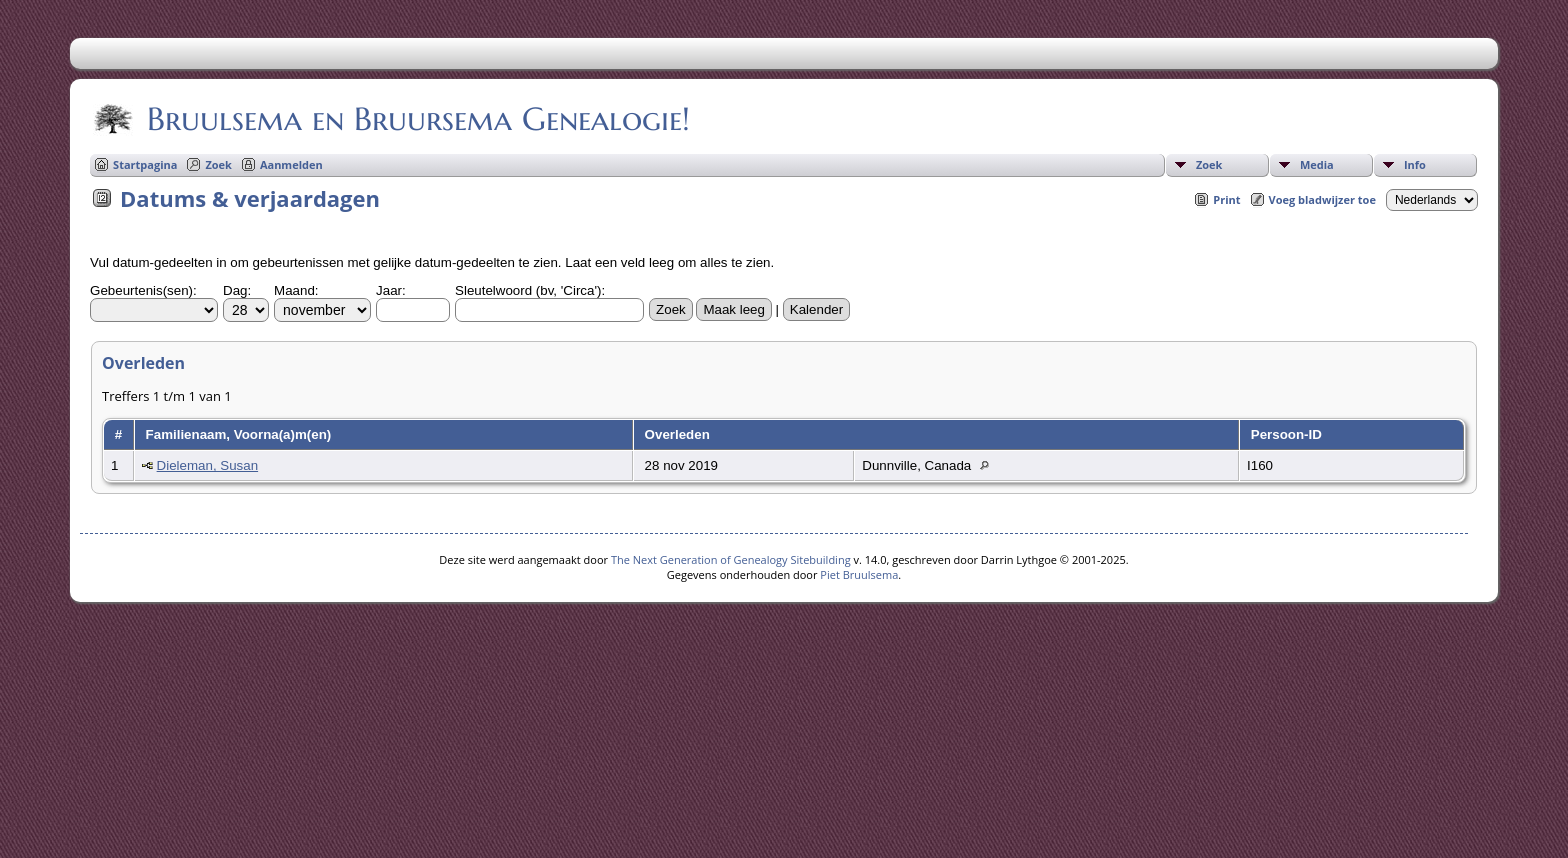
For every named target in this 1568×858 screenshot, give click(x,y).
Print (1226, 199)
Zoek (1209, 164)
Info (1415, 164)
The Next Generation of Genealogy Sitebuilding (731, 559)
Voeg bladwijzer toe (1322, 199)
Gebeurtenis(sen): (143, 290)
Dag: (237, 290)
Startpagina (145, 164)
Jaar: (391, 290)
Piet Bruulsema (859, 574)
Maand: (296, 290)
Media (1317, 164)
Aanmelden (291, 164)
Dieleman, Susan (208, 465)
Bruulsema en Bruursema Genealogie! (417, 119)
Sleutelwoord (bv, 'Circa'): (530, 290)
